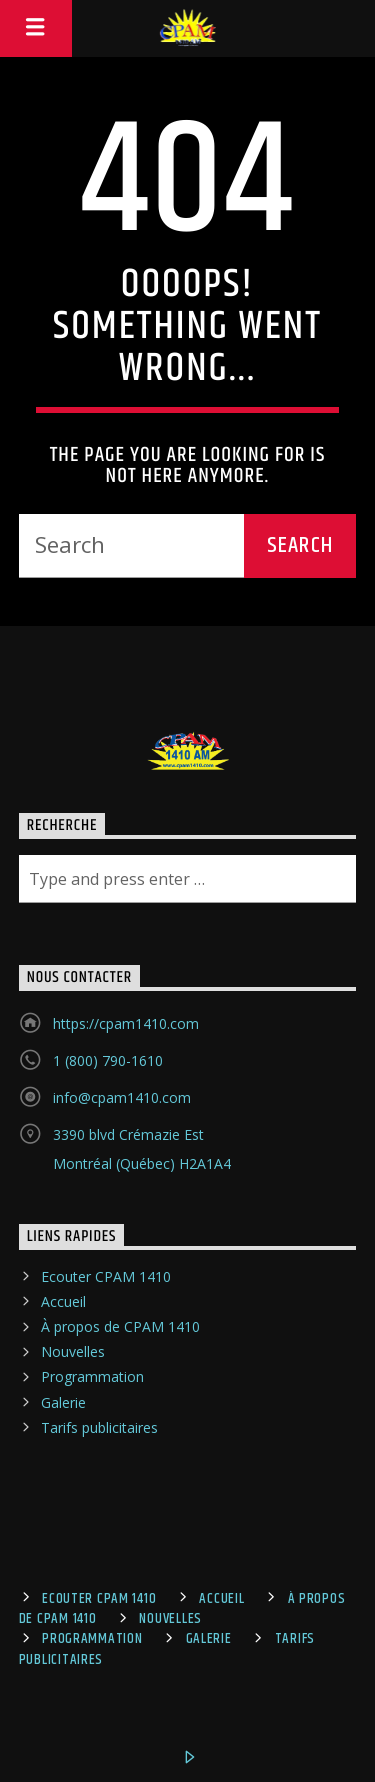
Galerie (63, 1402)
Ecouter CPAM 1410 (106, 1276)
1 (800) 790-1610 (108, 1060)
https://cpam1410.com (126, 1023)
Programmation (92, 1376)
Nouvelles (73, 1351)
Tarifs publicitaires (99, 1427)
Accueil (63, 1301)
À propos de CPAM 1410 (120, 1326)
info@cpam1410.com (122, 1097)
